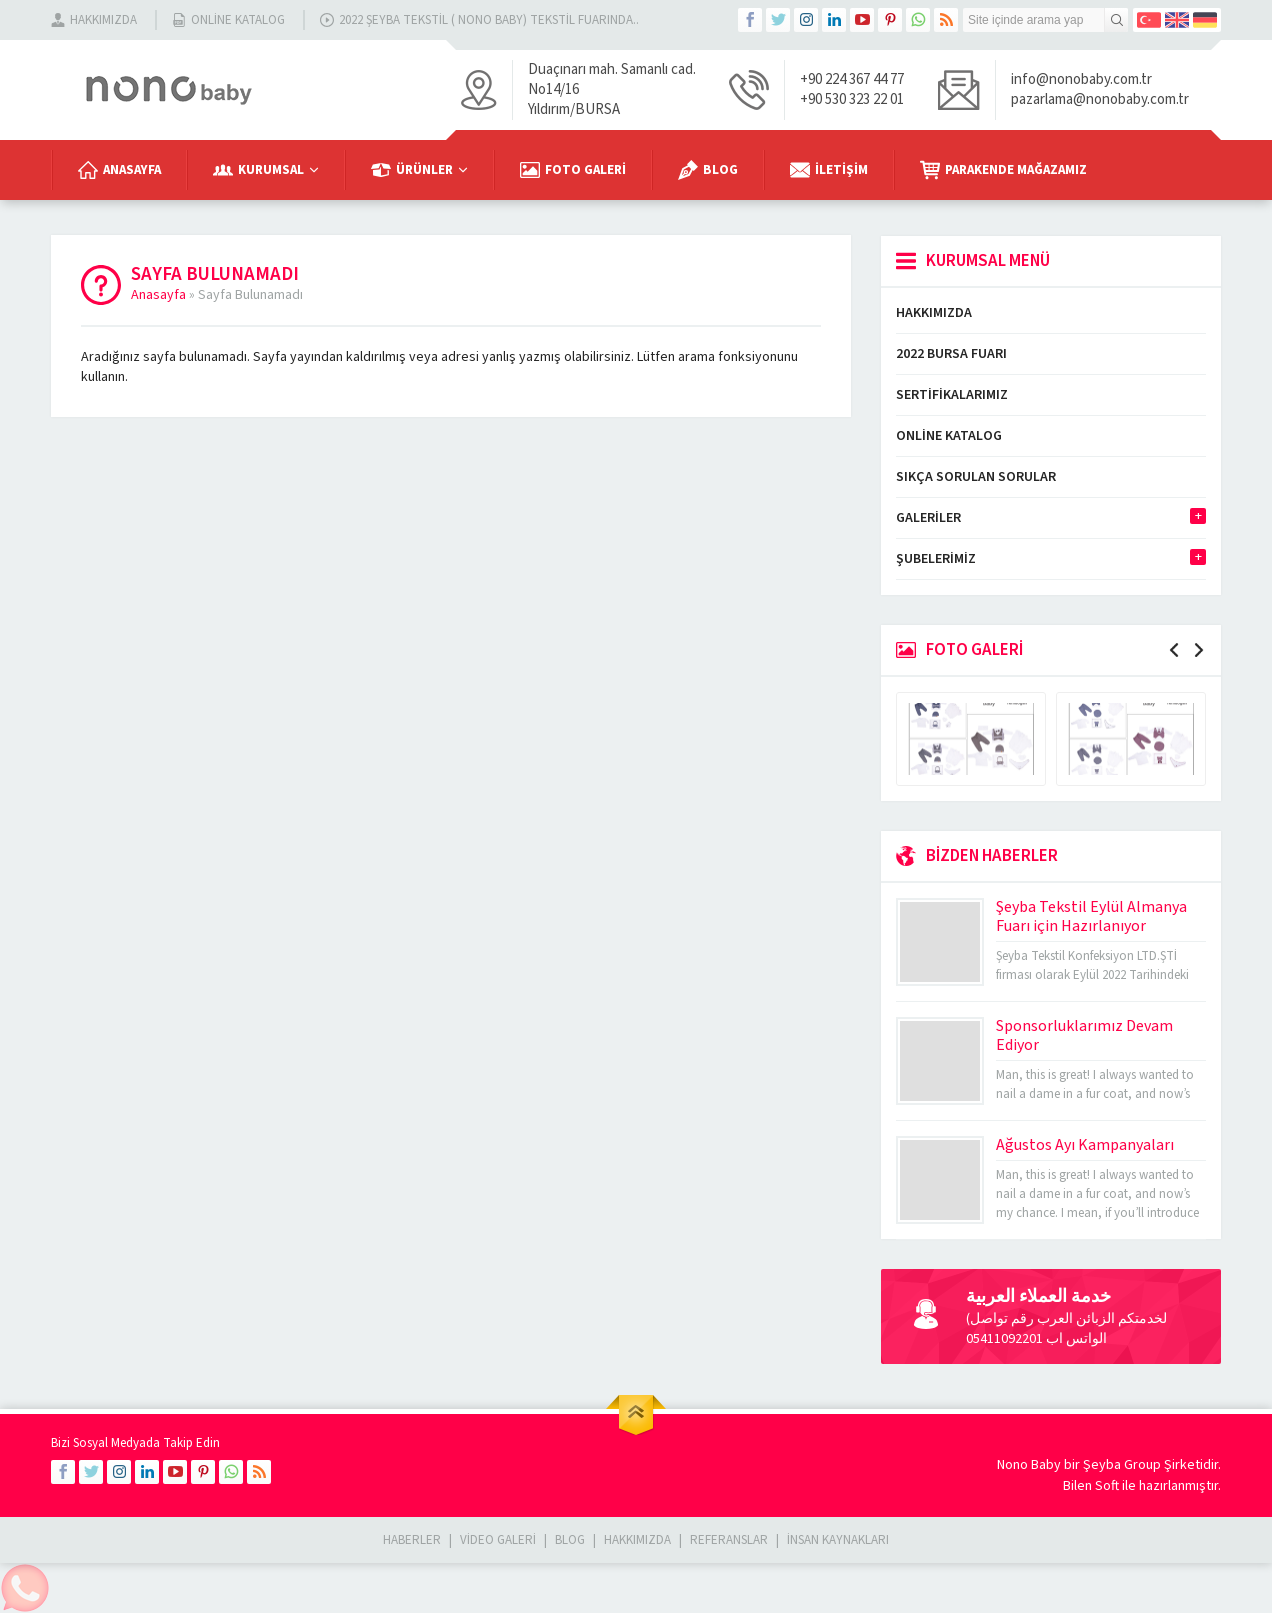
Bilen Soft (1091, 1486)
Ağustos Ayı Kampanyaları (1085, 1145)
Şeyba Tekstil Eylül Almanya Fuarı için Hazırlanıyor (1091, 916)
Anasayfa (158, 295)
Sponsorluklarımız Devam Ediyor (1084, 1035)
